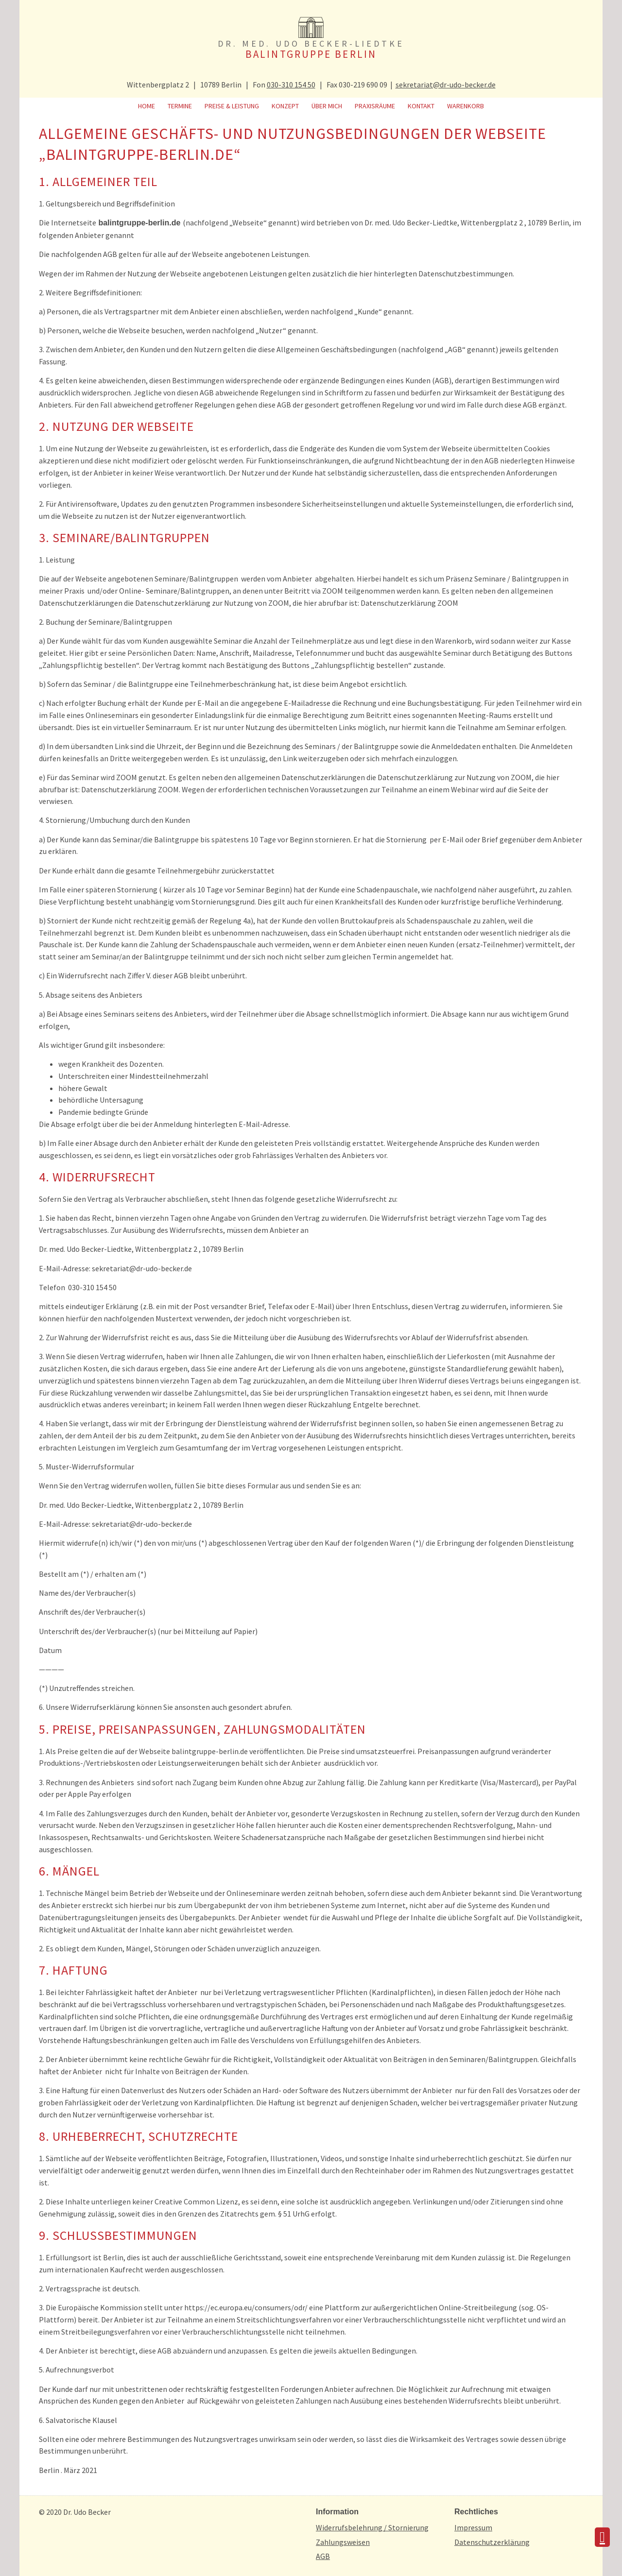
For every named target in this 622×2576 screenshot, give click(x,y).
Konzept (285, 106)
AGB (323, 2556)
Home (146, 106)
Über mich (326, 106)
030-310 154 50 (291, 84)
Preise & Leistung (232, 106)
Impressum (473, 2527)
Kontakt (421, 106)
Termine (180, 106)
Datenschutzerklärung (492, 2542)
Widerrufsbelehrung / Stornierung (372, 2527)
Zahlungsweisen (343, 2542)
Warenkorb (465, 106)
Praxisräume (375, 106)
